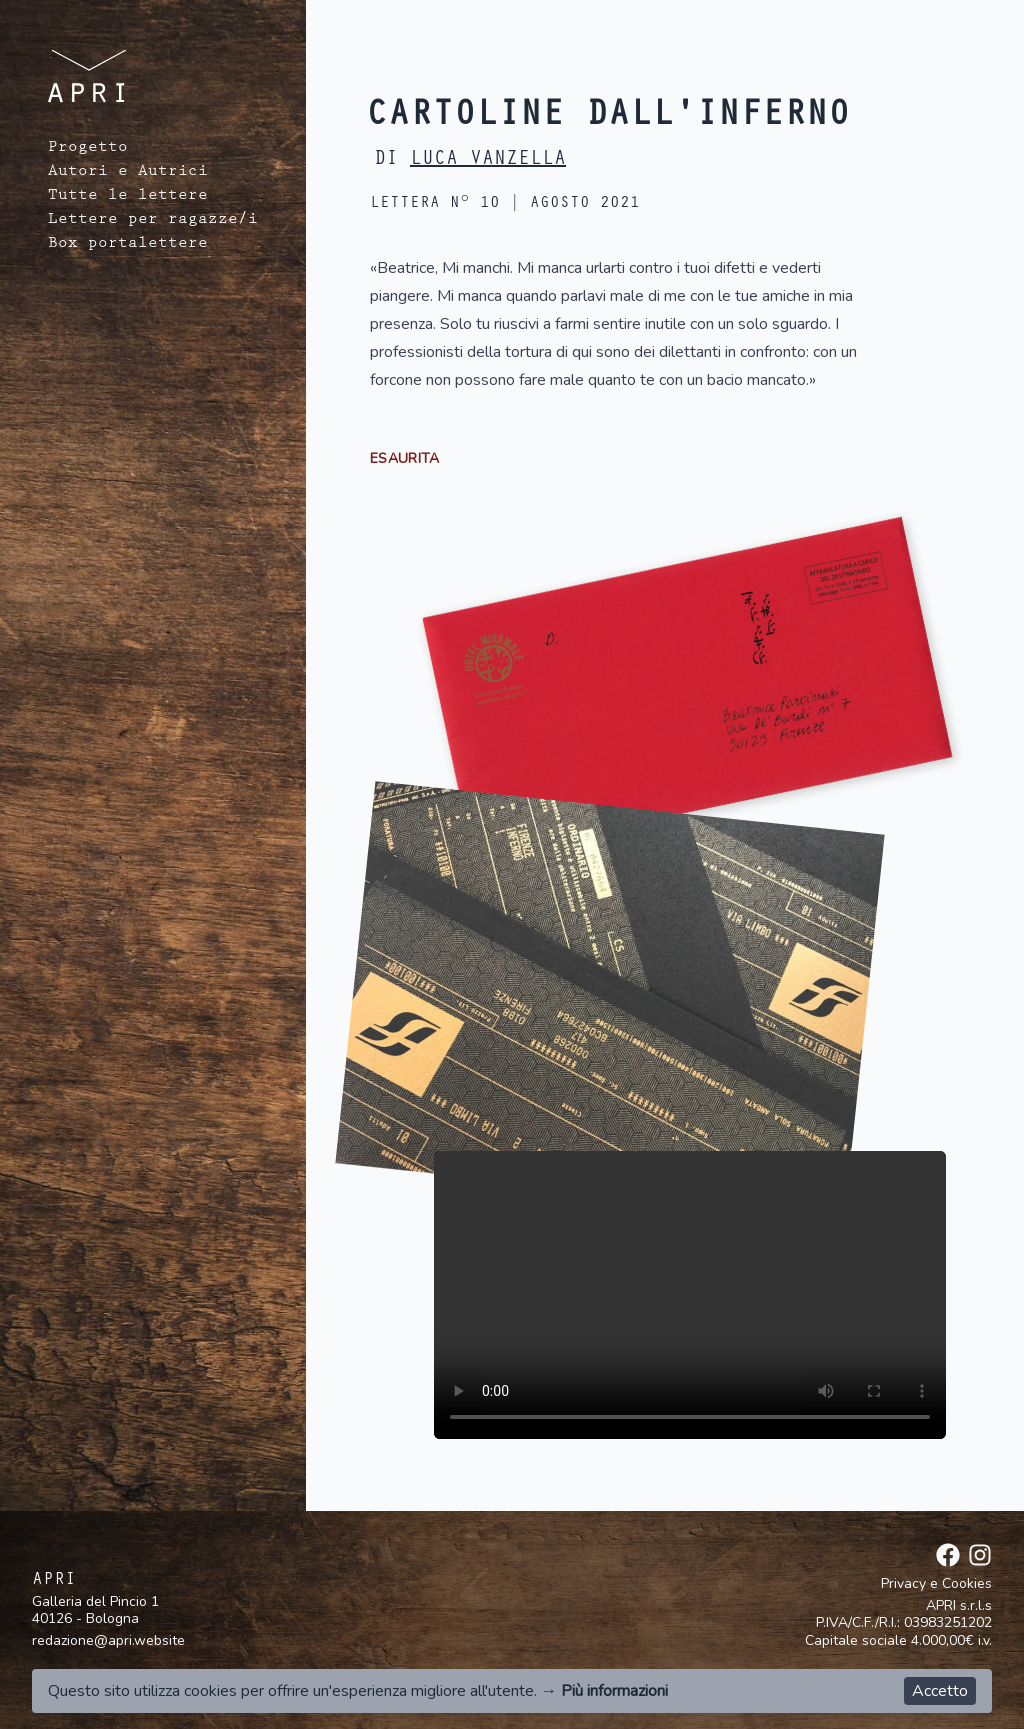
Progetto (88, 149)
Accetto (940, 1691)
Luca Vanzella (488, 161)
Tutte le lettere (128, 197)
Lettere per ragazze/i (153, 221)
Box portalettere (128, 245)
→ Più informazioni (604, 1691)
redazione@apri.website (108, 1640)
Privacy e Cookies (936, 1584)
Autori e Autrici (128, 173)
